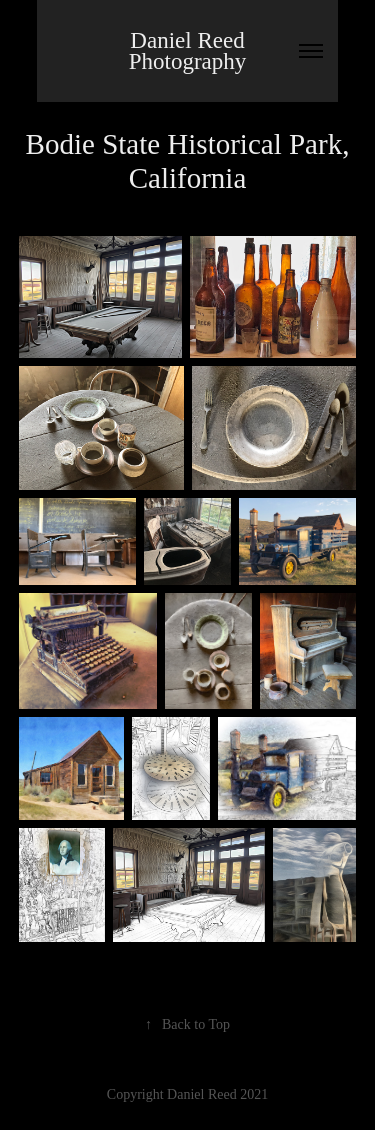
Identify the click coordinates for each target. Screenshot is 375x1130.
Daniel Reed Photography (190, 51)
